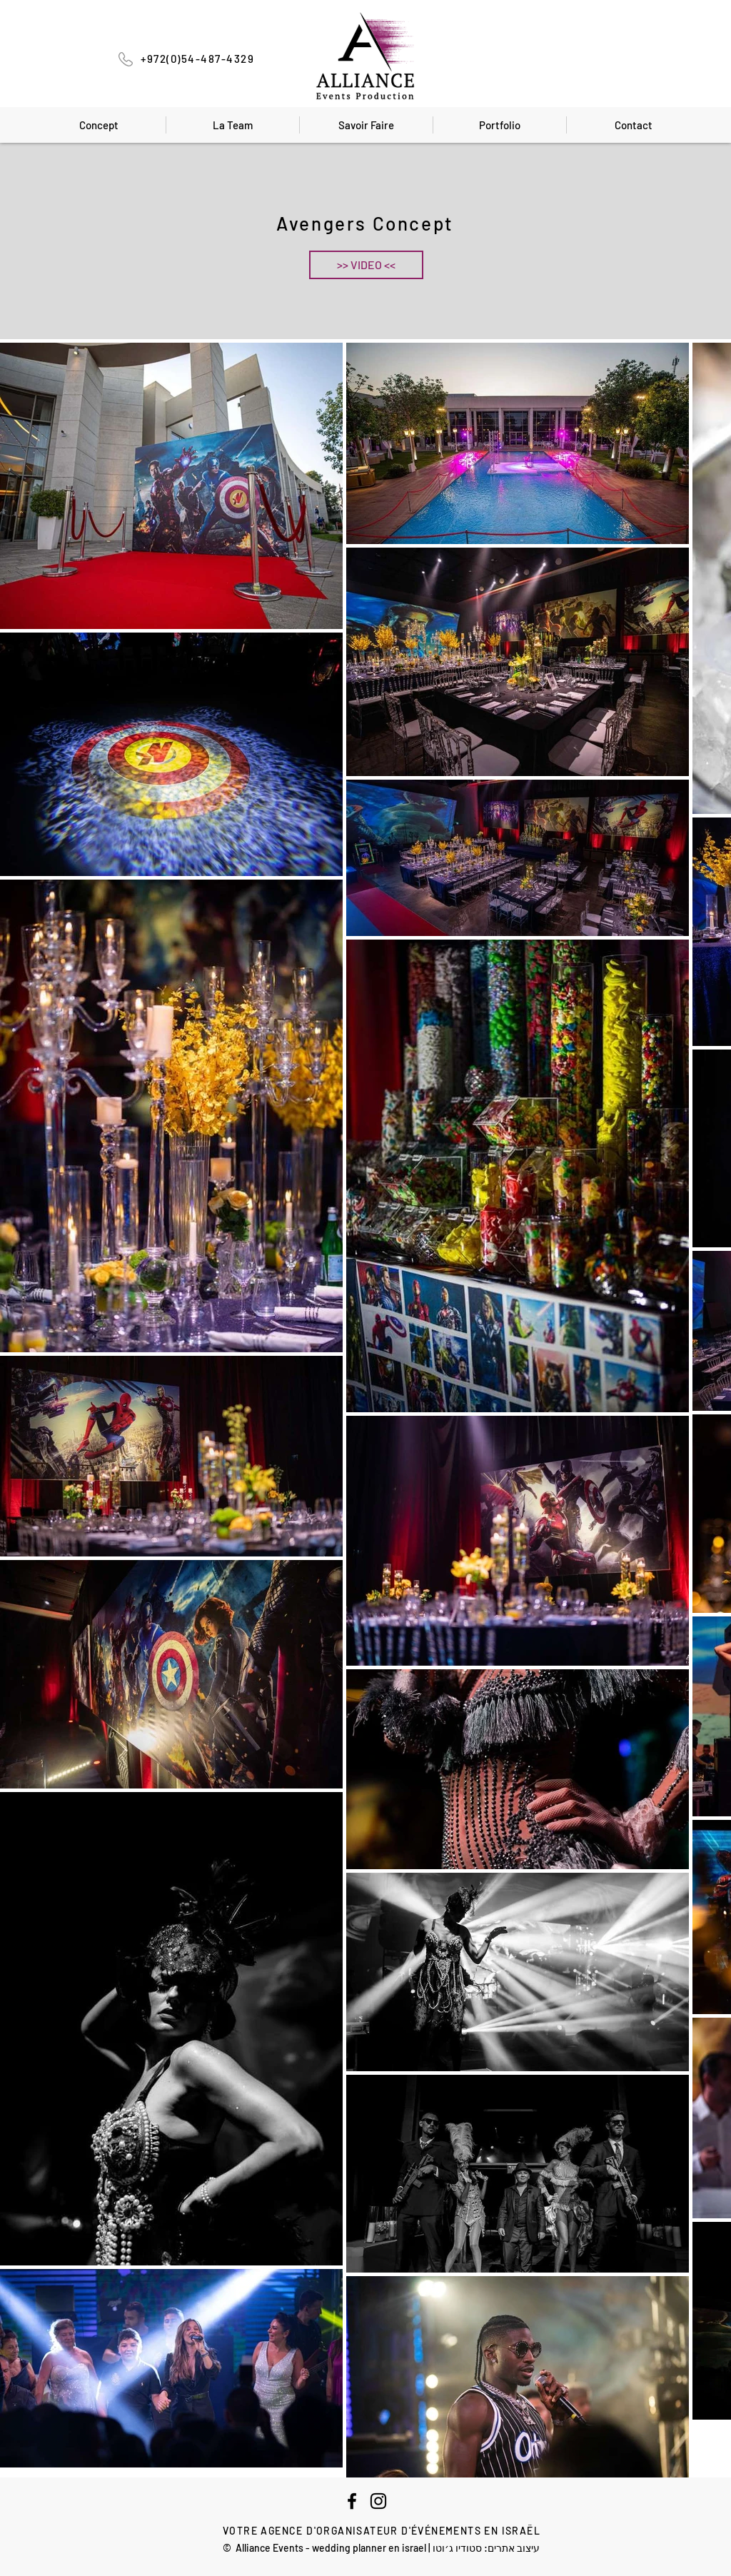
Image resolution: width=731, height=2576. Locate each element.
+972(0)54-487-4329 (197, 58)
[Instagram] (378, 2501)
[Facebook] (352, 2501)
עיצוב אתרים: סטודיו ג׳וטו (486, 2548)
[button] (366, 265)
